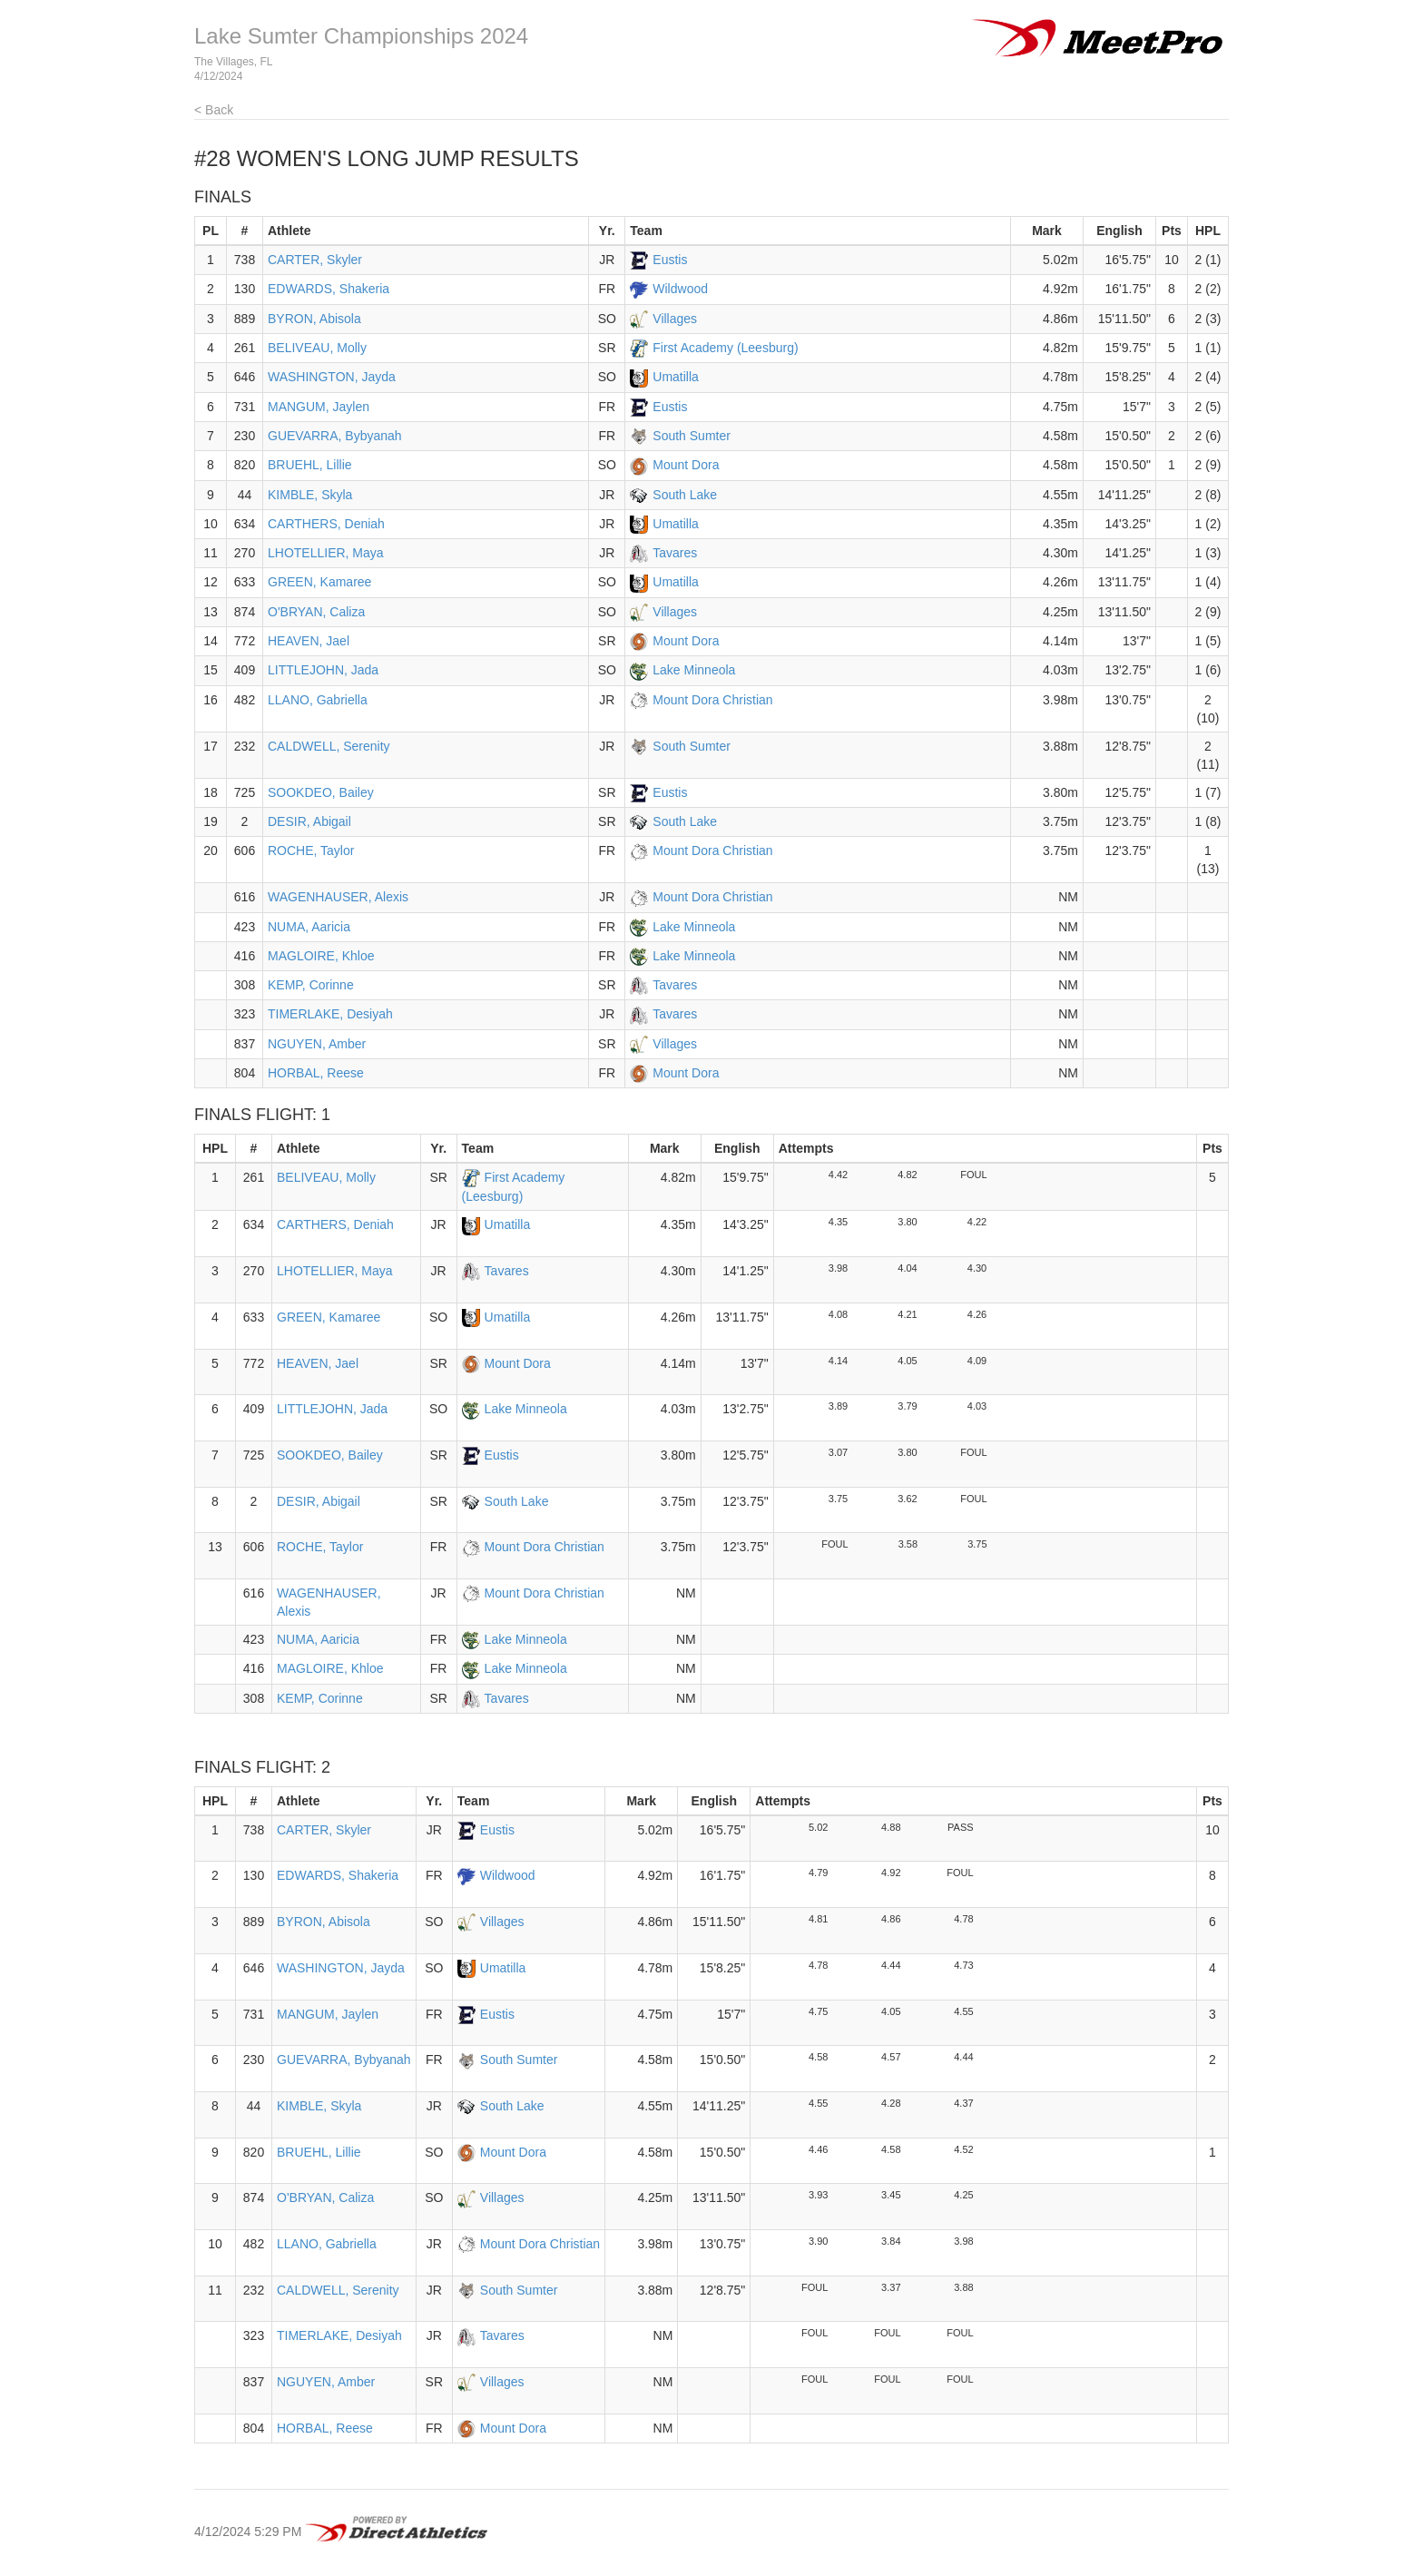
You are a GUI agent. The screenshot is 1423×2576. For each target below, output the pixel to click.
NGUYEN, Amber (317, 1044)
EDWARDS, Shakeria (328, 288)
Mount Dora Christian (712, 700)
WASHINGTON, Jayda (332, 376)
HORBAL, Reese (316, 1073)
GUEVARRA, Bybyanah (335, 435)
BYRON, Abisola (314, 318)
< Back (213, 110)
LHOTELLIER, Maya (326, 553)
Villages (675, 318)
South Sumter (692, 435)
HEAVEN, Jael (308, 641)
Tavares (675, 553)
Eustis (670, 259)
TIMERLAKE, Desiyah (330, 1014)
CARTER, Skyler (315, 259)
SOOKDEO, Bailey (321, 792)
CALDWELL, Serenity (329, 746)
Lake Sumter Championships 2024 (361, 36)
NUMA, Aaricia (309, 926)
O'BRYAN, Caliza (316, 612)
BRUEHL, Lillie (310, 464)
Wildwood (680, 288)
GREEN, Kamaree (319, 582)
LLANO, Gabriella (318, 700)
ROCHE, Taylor (311, 850)
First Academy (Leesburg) (725, 347)
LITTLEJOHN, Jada (323, 670)
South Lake (685, 494)
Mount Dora (686, 464)
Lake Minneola (694, 670)
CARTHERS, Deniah (326, 523)
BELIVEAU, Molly (317, 347)
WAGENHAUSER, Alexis (338, 897)
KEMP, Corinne (311, 985)
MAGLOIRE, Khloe (321, 956)
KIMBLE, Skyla (310, 494)
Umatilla (676, 376)
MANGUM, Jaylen (318, 406)
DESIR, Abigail (309, 821)
